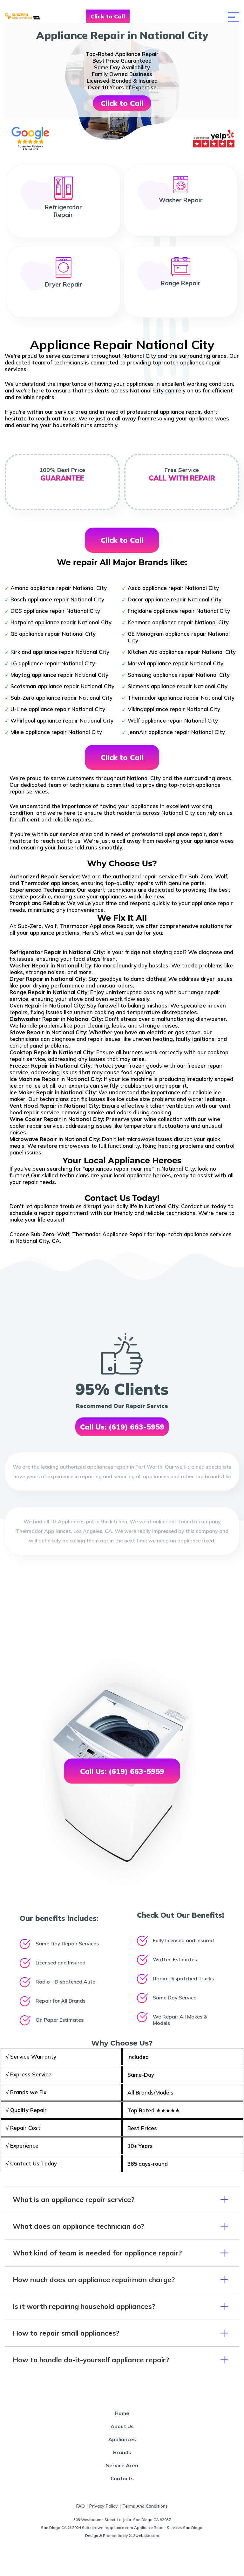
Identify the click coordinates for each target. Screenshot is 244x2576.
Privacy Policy (103, 2506)
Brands (122, 2452)
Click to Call (108, 16)
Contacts (122, 2478)
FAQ (80, 2506)
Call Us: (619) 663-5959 (122, 1426)
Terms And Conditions (145, 2506)
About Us (122, 2426)
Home (122, 2413)
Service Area (122, 2465)
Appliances (122, 2439)
